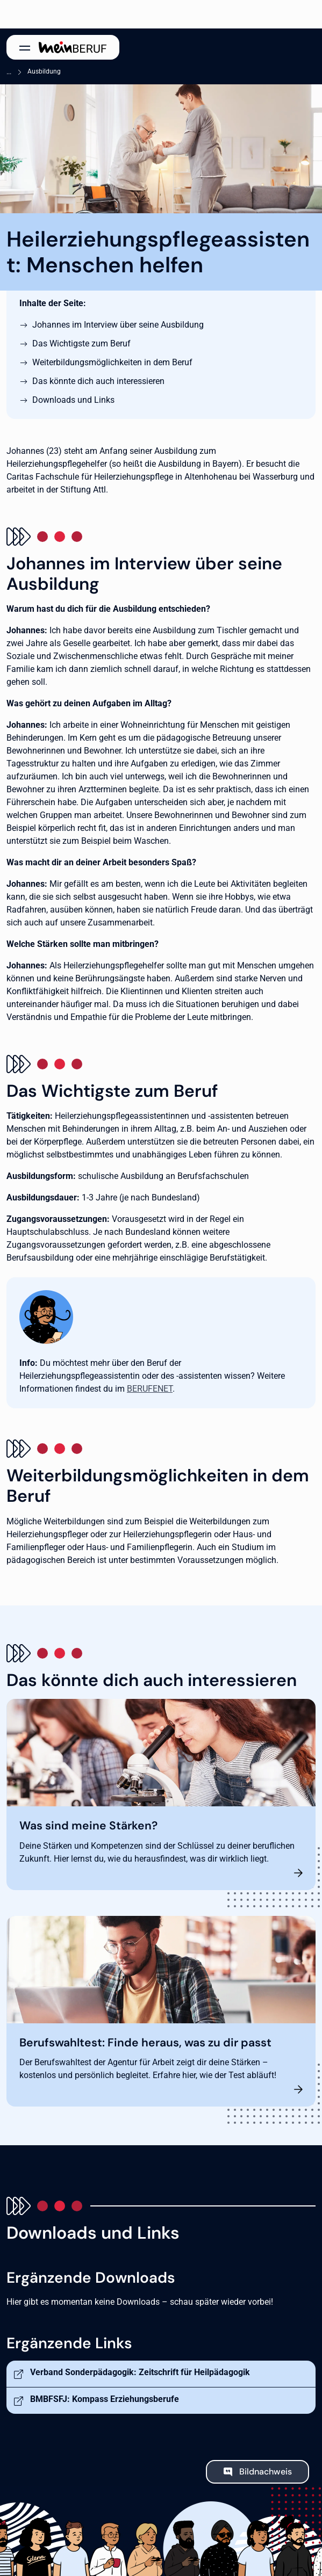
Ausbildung (44, 71)
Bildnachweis (265, 2471)
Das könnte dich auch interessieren (98, 381)
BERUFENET (150, 1389)
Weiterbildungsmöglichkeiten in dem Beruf (112, 362)
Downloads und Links (73, 400)
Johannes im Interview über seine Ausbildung (118, 325)
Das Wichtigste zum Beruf (81, 343)
